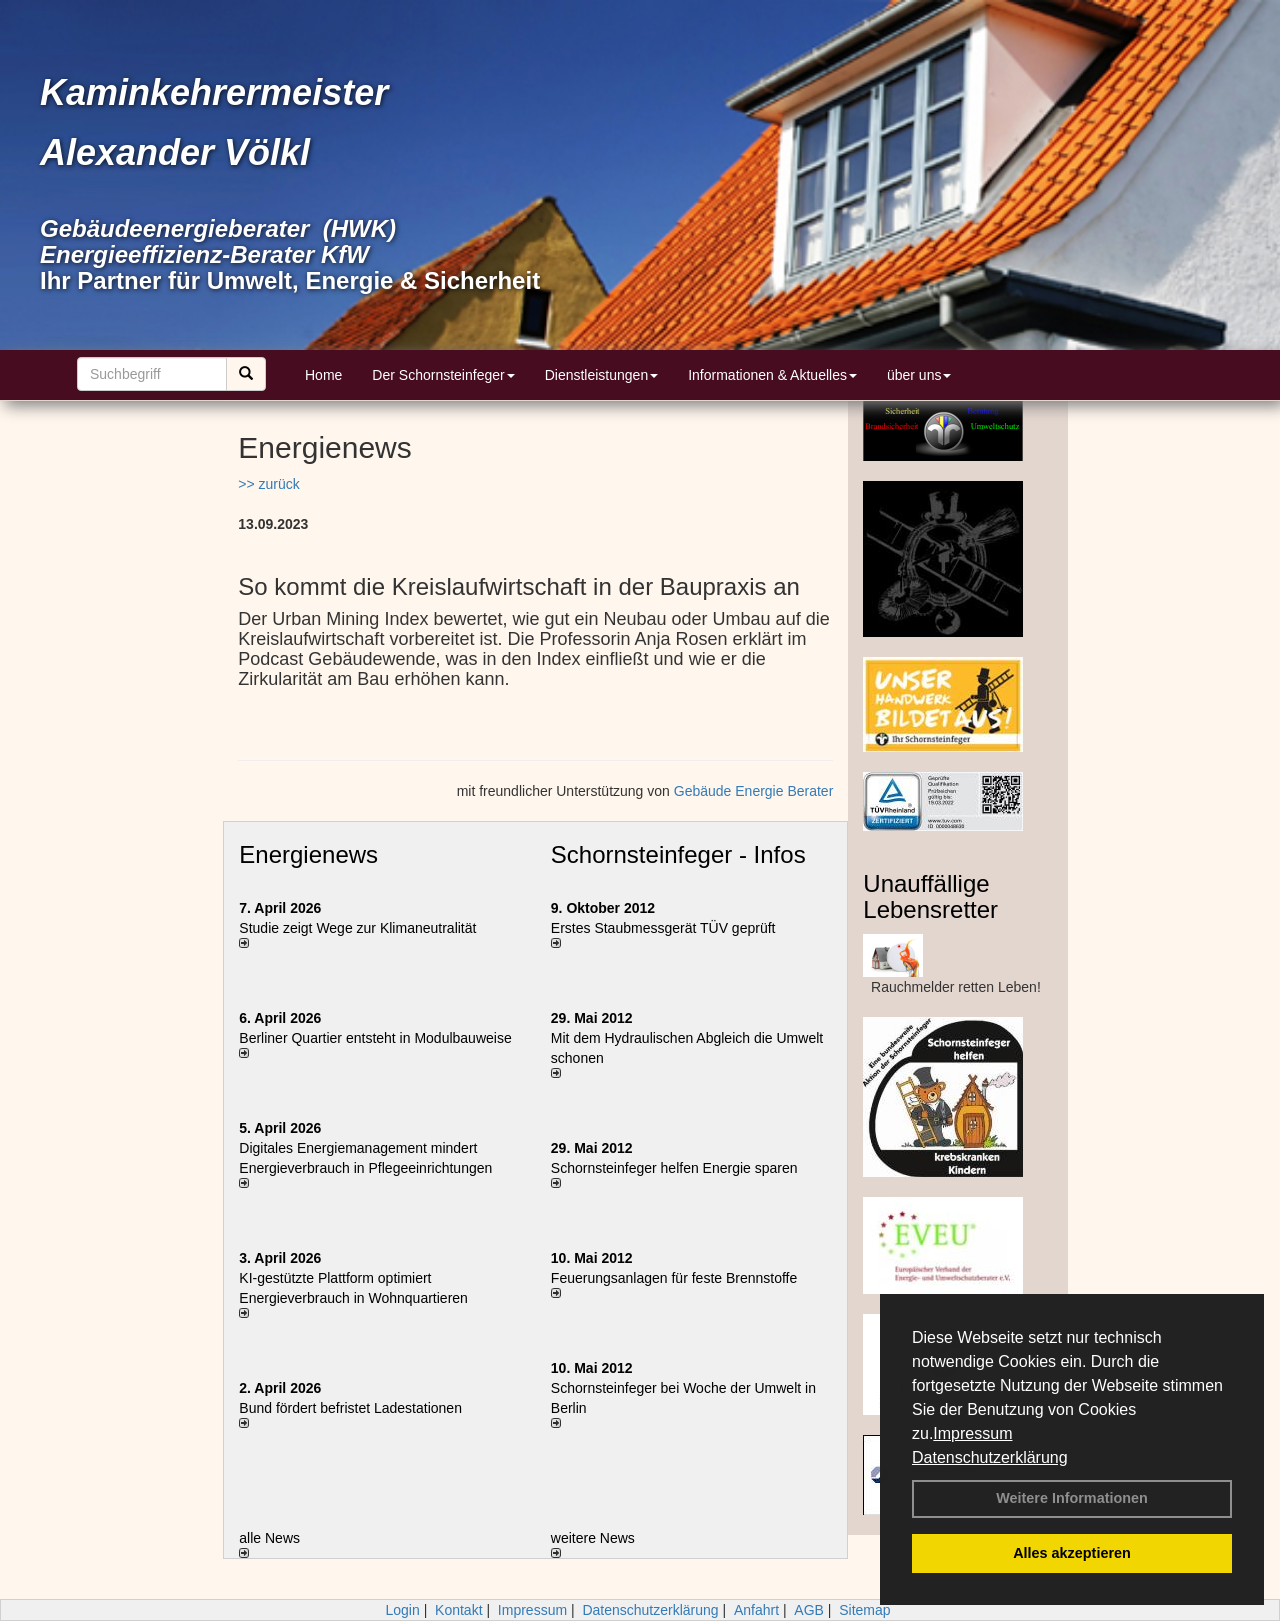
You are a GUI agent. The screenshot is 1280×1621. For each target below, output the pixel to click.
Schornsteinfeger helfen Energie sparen (674, 1168)
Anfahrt (756, 1610)
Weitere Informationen (1072, 1498)
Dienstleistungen (602, 375)
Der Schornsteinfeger (443, 375)
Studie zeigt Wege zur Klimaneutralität (357, 928)
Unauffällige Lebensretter (930, 896)
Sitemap (864, 1610)
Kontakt (458, 1610)
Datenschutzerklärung (990, 1457)
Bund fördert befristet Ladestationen (350, 1408)
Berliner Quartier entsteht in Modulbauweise (375, 1038)
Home (323, 375)
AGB (809, 1610)
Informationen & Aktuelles (772, 375)
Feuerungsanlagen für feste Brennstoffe (674, 1278)
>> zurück (268, 484)
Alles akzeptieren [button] (1072, 1553)
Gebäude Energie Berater (754, 791)
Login (402, 1610)
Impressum (972, 1433)
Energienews (308, 854)
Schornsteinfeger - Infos (678, 854)
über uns (919, 375)
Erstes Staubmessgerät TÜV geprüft (663, 928)
